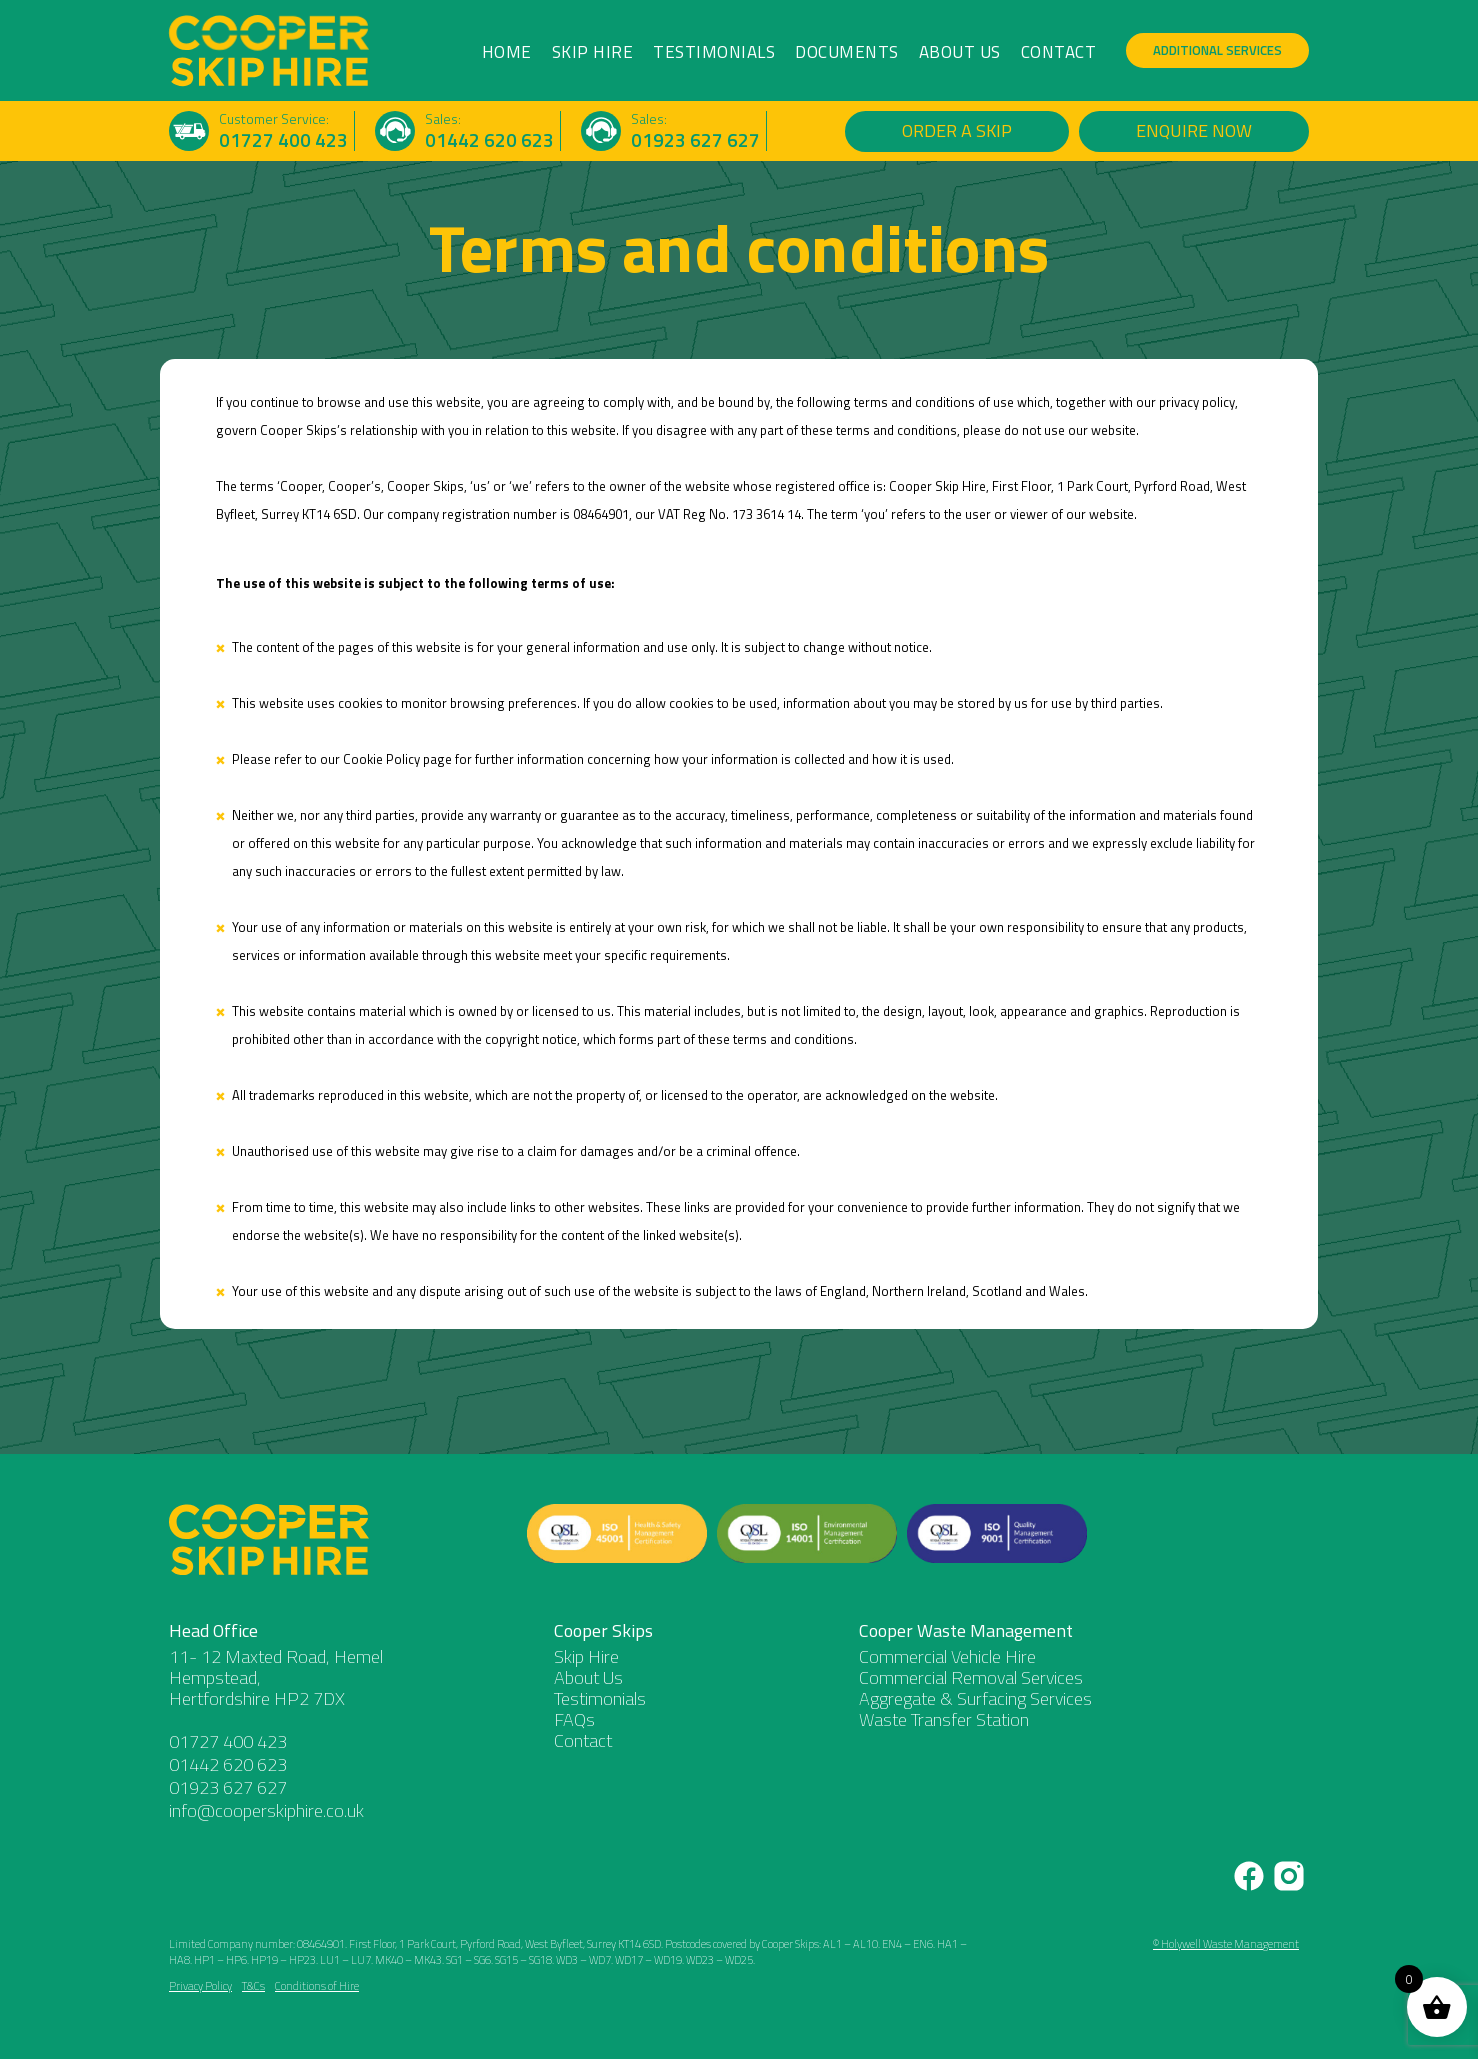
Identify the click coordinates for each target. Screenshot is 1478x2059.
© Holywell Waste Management (1226, 1944)
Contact (1059, 52)
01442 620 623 (489, 140)
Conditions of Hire (317, 1986)
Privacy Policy (200, 1986)
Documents (847, 52)
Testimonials (714, 52)
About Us (960, 52)
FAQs (574, 1719)
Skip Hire (593, 52)
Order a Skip (957, 130)
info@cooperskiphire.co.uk (266, 1810)
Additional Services (1217, 50)
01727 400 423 (283, 140)
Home (507, 52)
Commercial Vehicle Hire (947, 1656)
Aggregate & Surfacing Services (975, 1698)
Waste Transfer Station (944, 1719)
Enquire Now (1194, 130)
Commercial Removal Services (971, 1677)
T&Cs (253, 1986)
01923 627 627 (695, 140)
